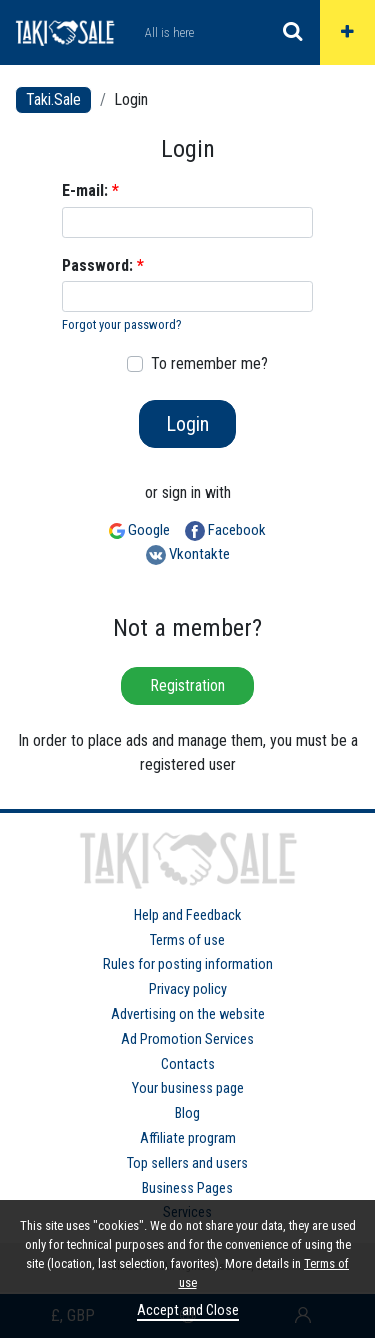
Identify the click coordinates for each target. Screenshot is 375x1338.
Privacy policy (188, 989)
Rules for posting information (188, 964)
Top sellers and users (187, 1163)
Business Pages (187, 1188)
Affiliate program (188, 1138)
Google (139, 530)
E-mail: (90, 190)
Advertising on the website (188, 1014)
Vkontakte (188, 555)
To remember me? (209, 363)
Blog (187, 1113)
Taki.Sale (53, 99)
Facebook (225, 531)
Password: (103, 265)
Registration (187, 685)
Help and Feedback (187, 915)
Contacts (188, 1064)
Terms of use (187, 940)
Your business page (188, 1088)
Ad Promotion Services (187, 1039)
